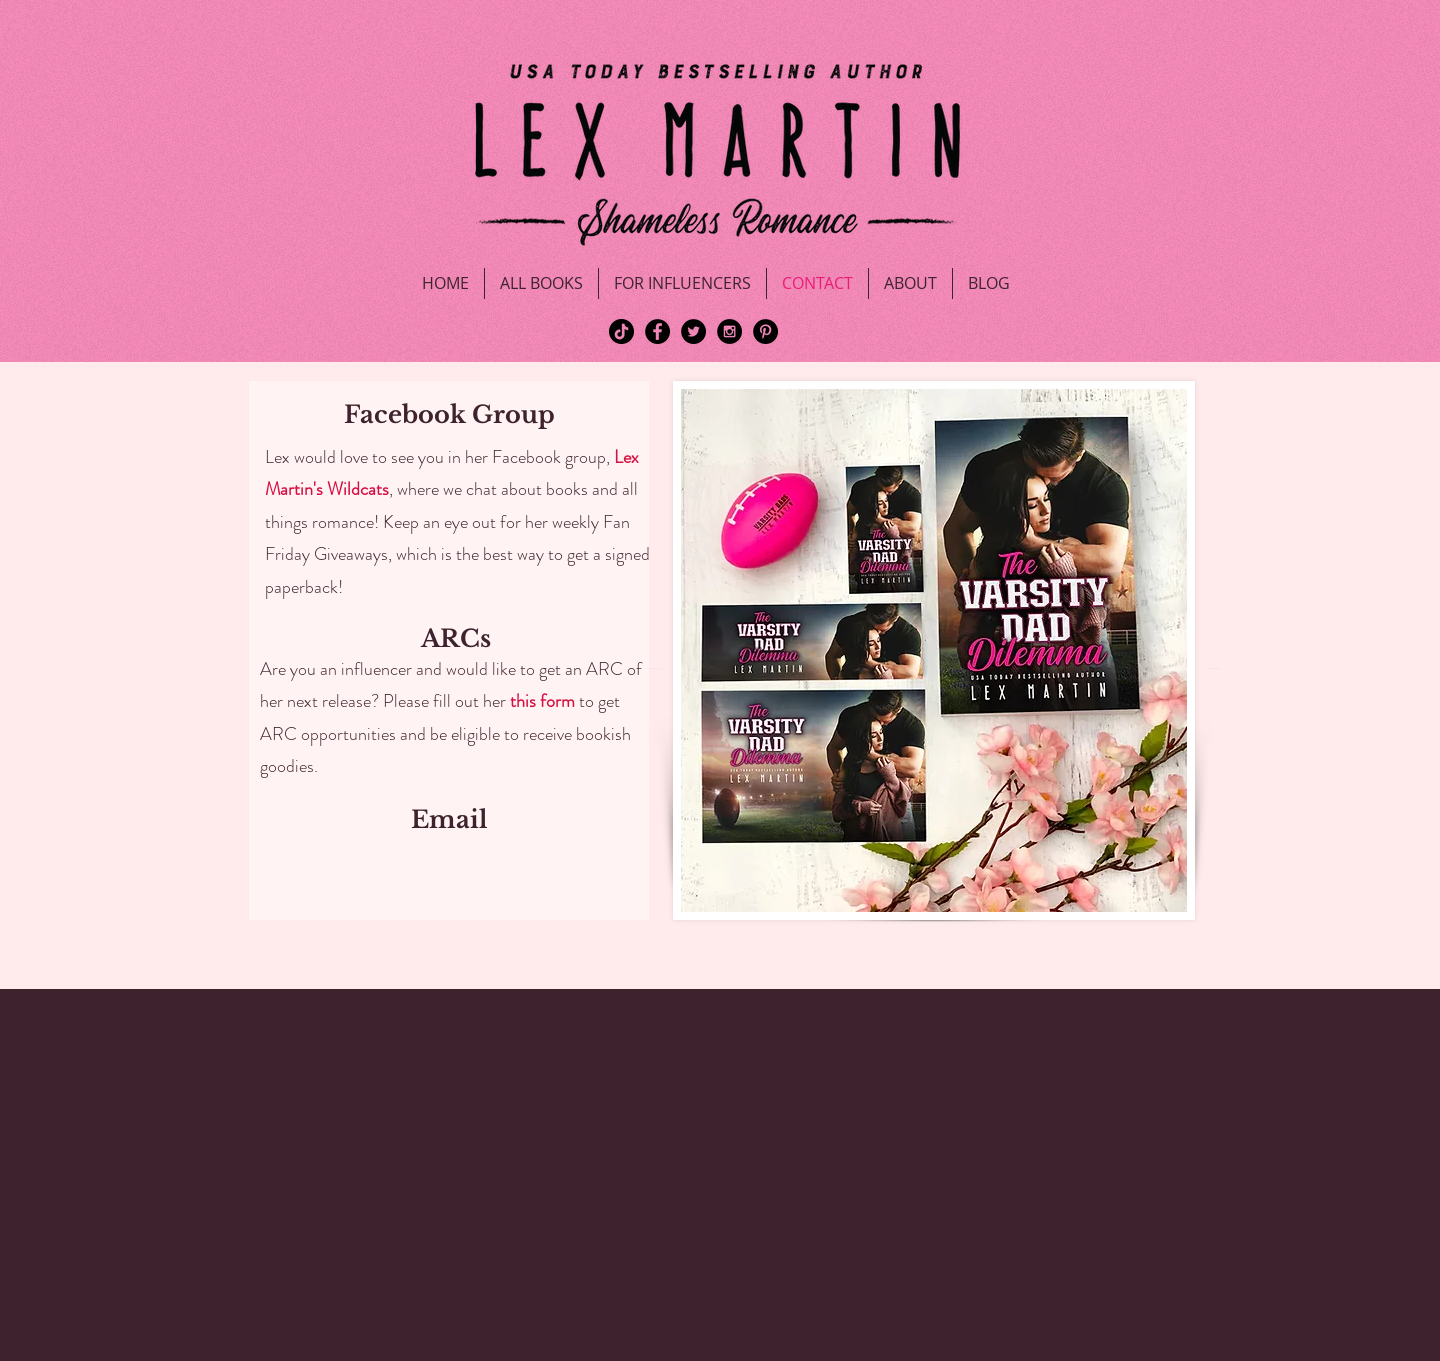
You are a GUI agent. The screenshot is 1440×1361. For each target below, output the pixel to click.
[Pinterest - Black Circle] (765, 331)
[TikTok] (621, 331)
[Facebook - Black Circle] (657, 331)
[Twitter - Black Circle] (693, 331)
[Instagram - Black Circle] (729, 331)
